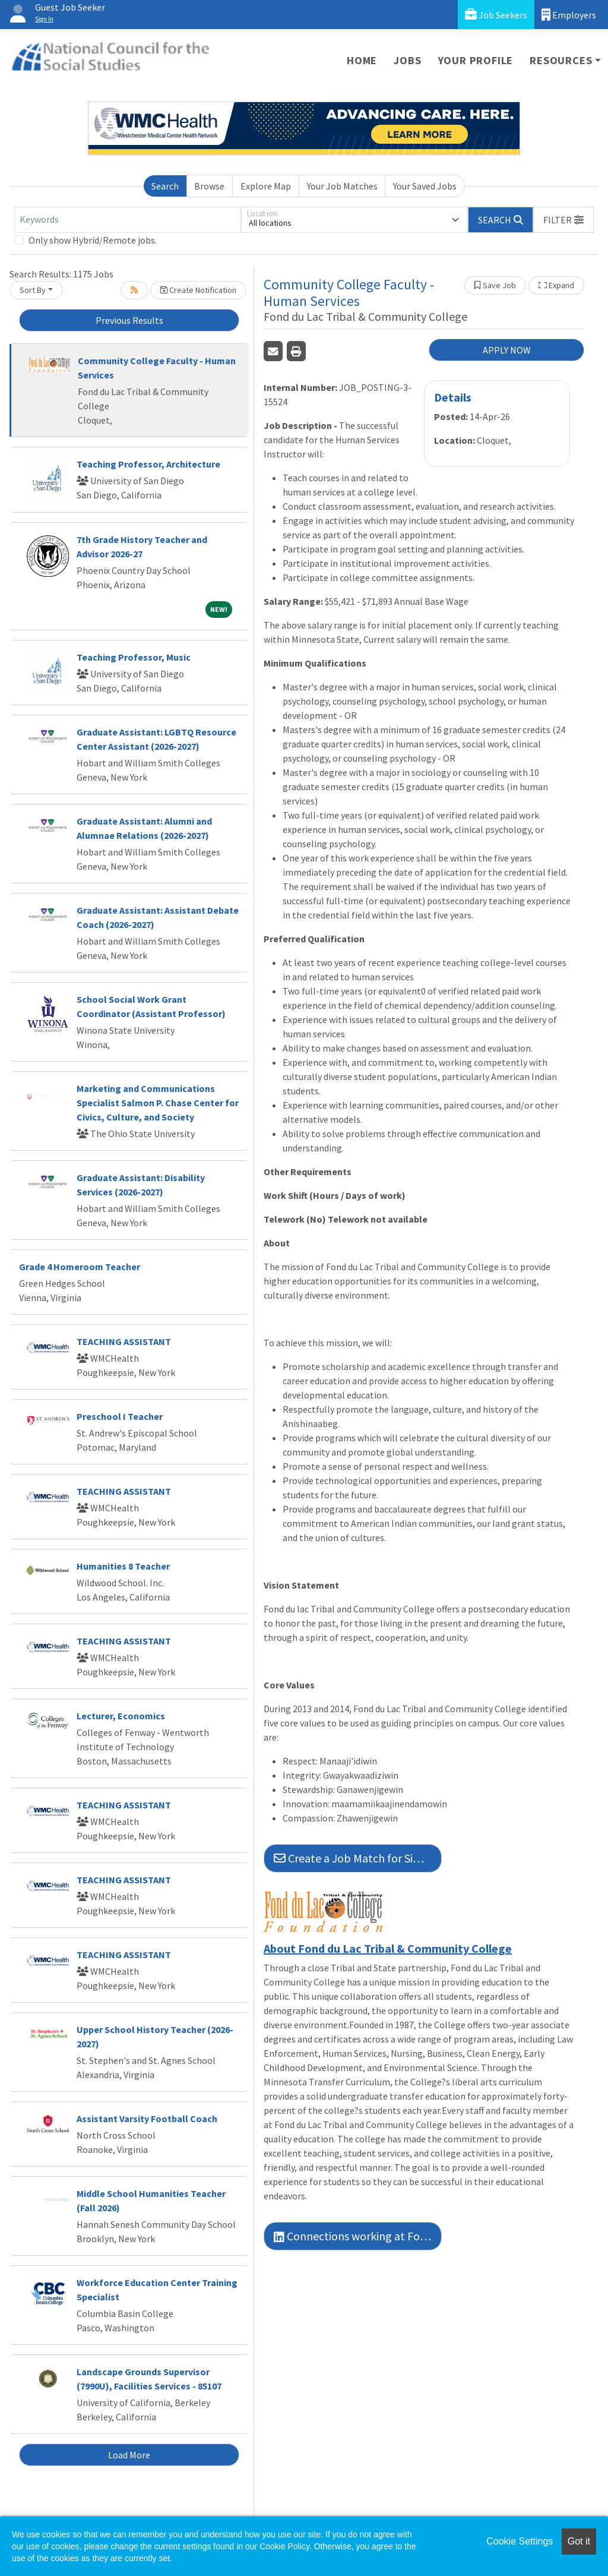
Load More (129, 2455)
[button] (563, 220)
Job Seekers (496, 14)
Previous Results (129, 320)
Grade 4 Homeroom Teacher (79, 1267)
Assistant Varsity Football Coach (147, 2118)
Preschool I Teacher (120, 1416)
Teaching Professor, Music (134, 657)
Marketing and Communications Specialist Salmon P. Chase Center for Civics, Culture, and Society (158, 1102)
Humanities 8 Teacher (123, 1566)
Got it (579, 2541)
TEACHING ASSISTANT (124, 1341)
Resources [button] (561, 60)
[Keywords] (127, 220)
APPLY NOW (507, 350)
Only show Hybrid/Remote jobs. (92, 240)
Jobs (407, 60)
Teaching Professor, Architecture (148, 464)
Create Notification (198, 290)
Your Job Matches (342, 186)
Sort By (33, 290)
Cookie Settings (519, 2541)
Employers (569, 14)
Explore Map (265, 186)
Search (165, 186)
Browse (209, 186)
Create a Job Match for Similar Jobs (358, 1858)
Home (362, 60)
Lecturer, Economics (121, 1716)
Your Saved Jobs (425, 186)
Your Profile (476, 60)
